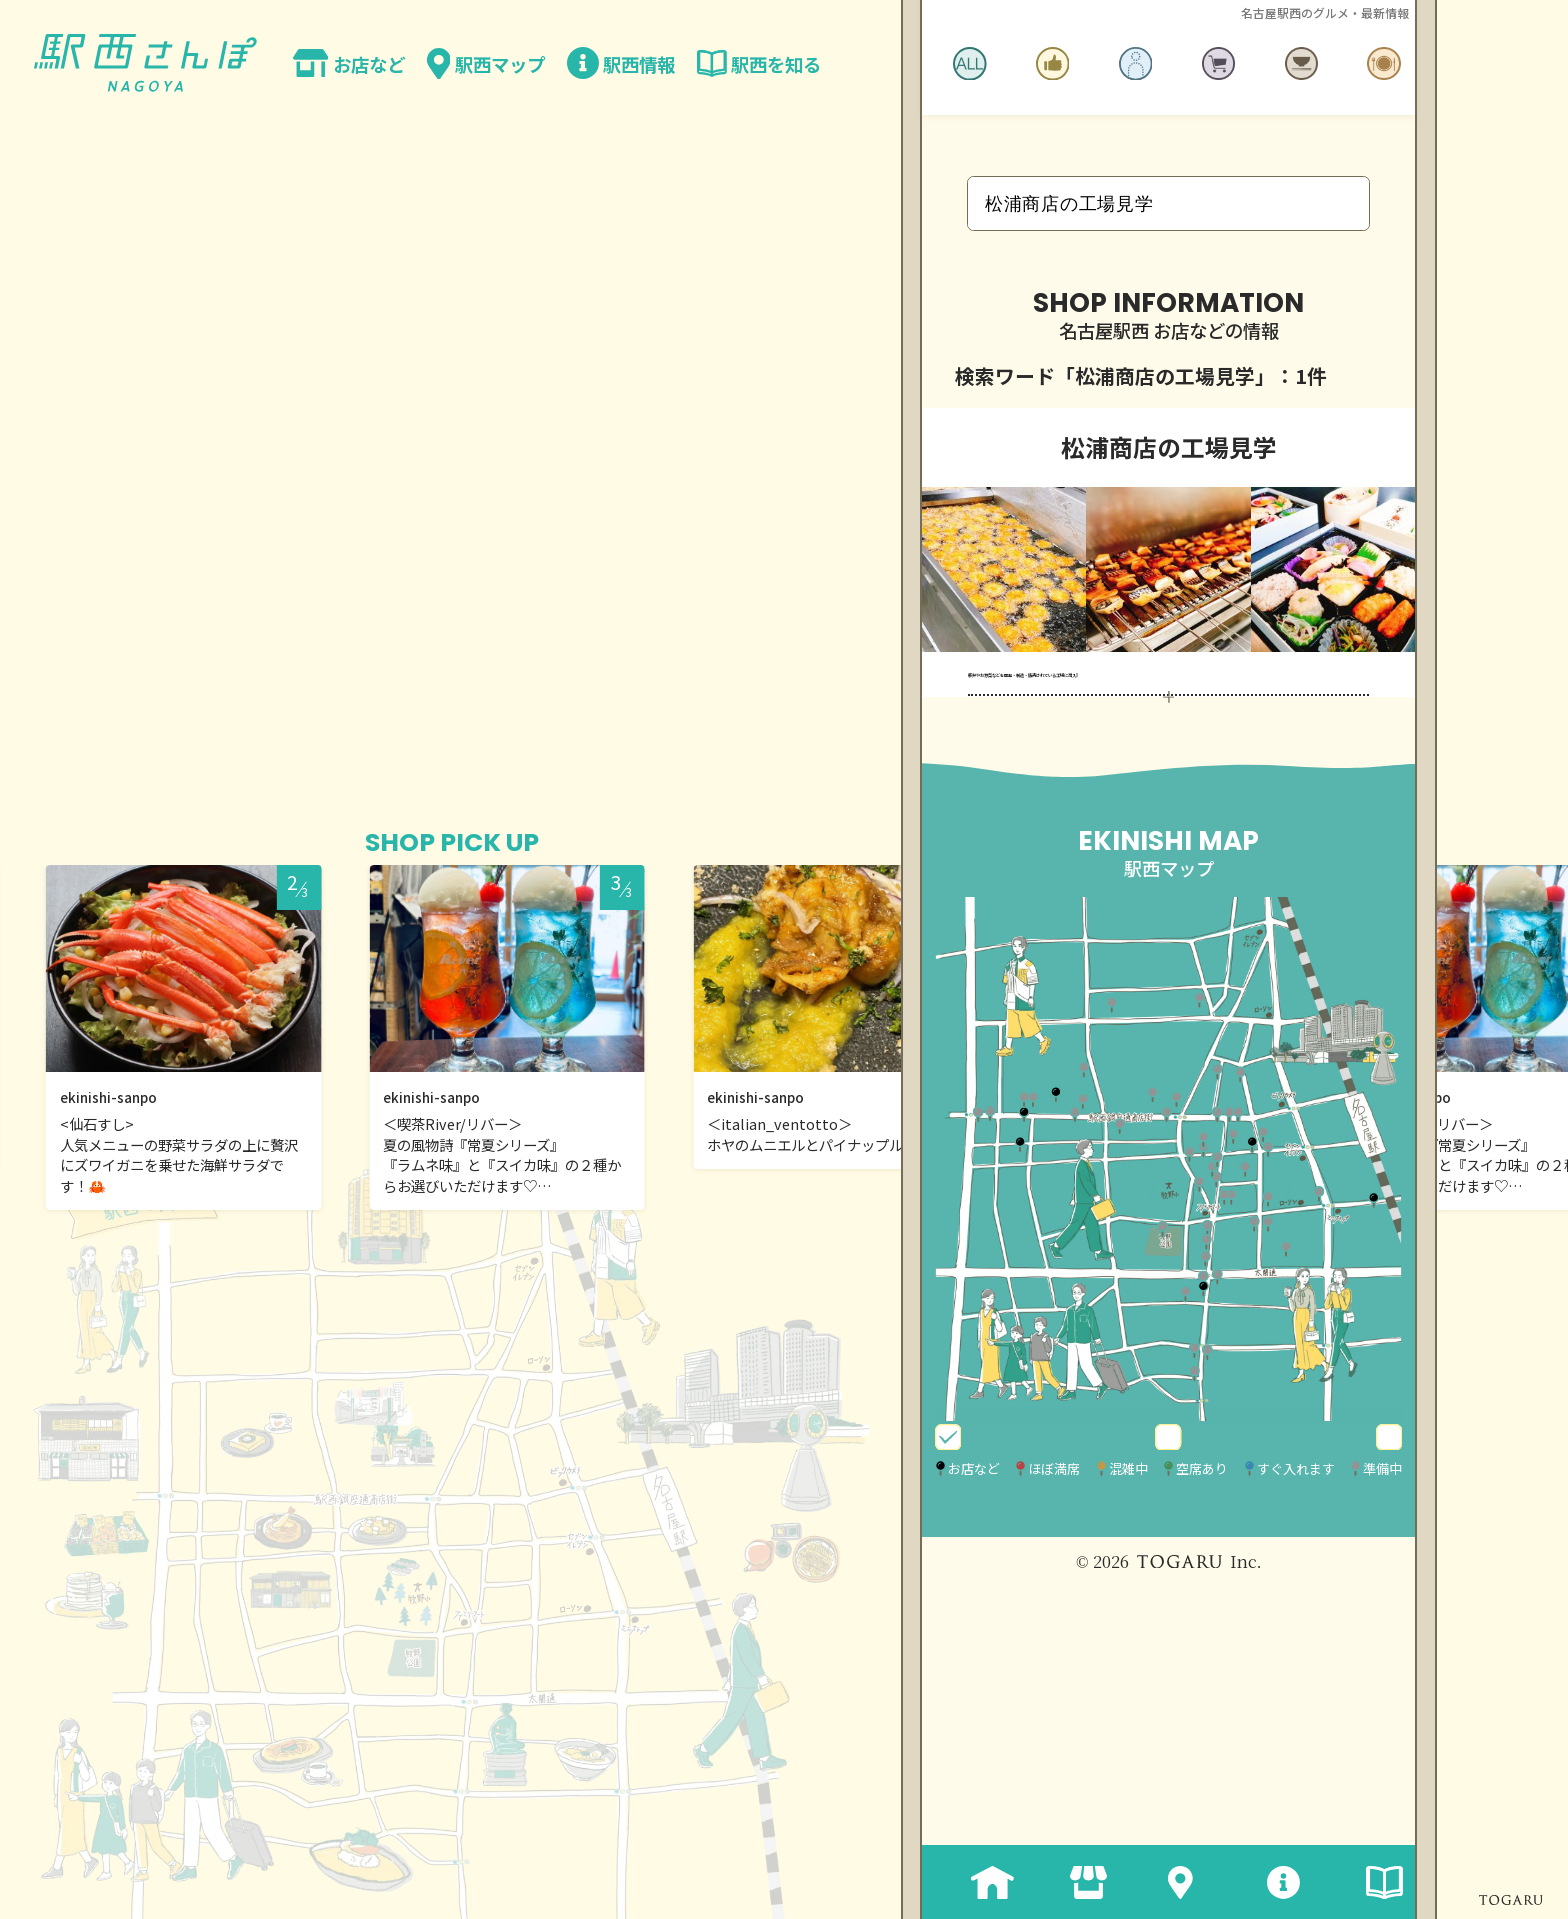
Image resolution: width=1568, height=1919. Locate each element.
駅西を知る (1365, 1882)
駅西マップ (1168, 1882)
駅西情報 (1267, 1882)
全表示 (978, 1681)
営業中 (1096, 1681)
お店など (1070, 1882)
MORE (1168, 903)
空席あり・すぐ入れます (1286, 1681)
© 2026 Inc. (1168, 1818)
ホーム (971, 1882)
